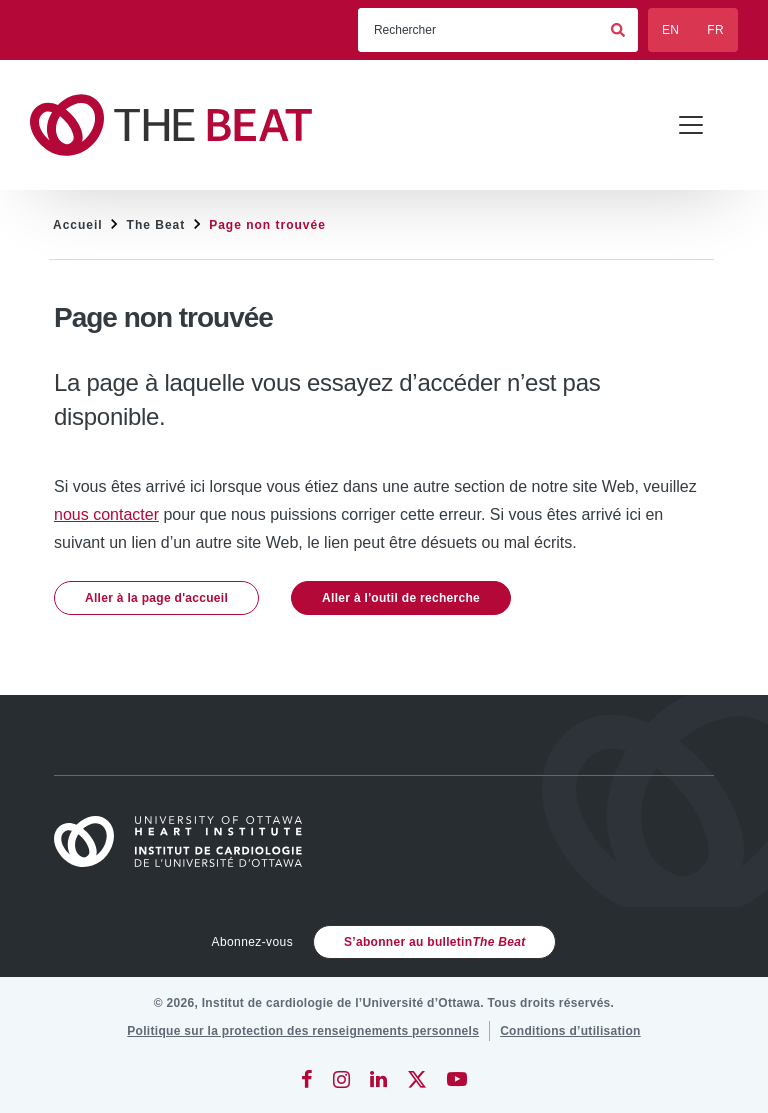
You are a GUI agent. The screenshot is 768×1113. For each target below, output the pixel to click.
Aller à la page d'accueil (156, 598)
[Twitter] (417, 1079)
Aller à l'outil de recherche (401, 598)
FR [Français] (715, 30)
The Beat (156, 225)
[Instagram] (341, 1079)
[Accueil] (187, 841)
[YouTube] (457, 1079)
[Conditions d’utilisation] (570, 1031)
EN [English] (670, 30)
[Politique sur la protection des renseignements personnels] (303, 1031)
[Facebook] (307, 1079)
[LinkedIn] (378, 1079)
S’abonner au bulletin (434, 942)
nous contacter (106, 514)
